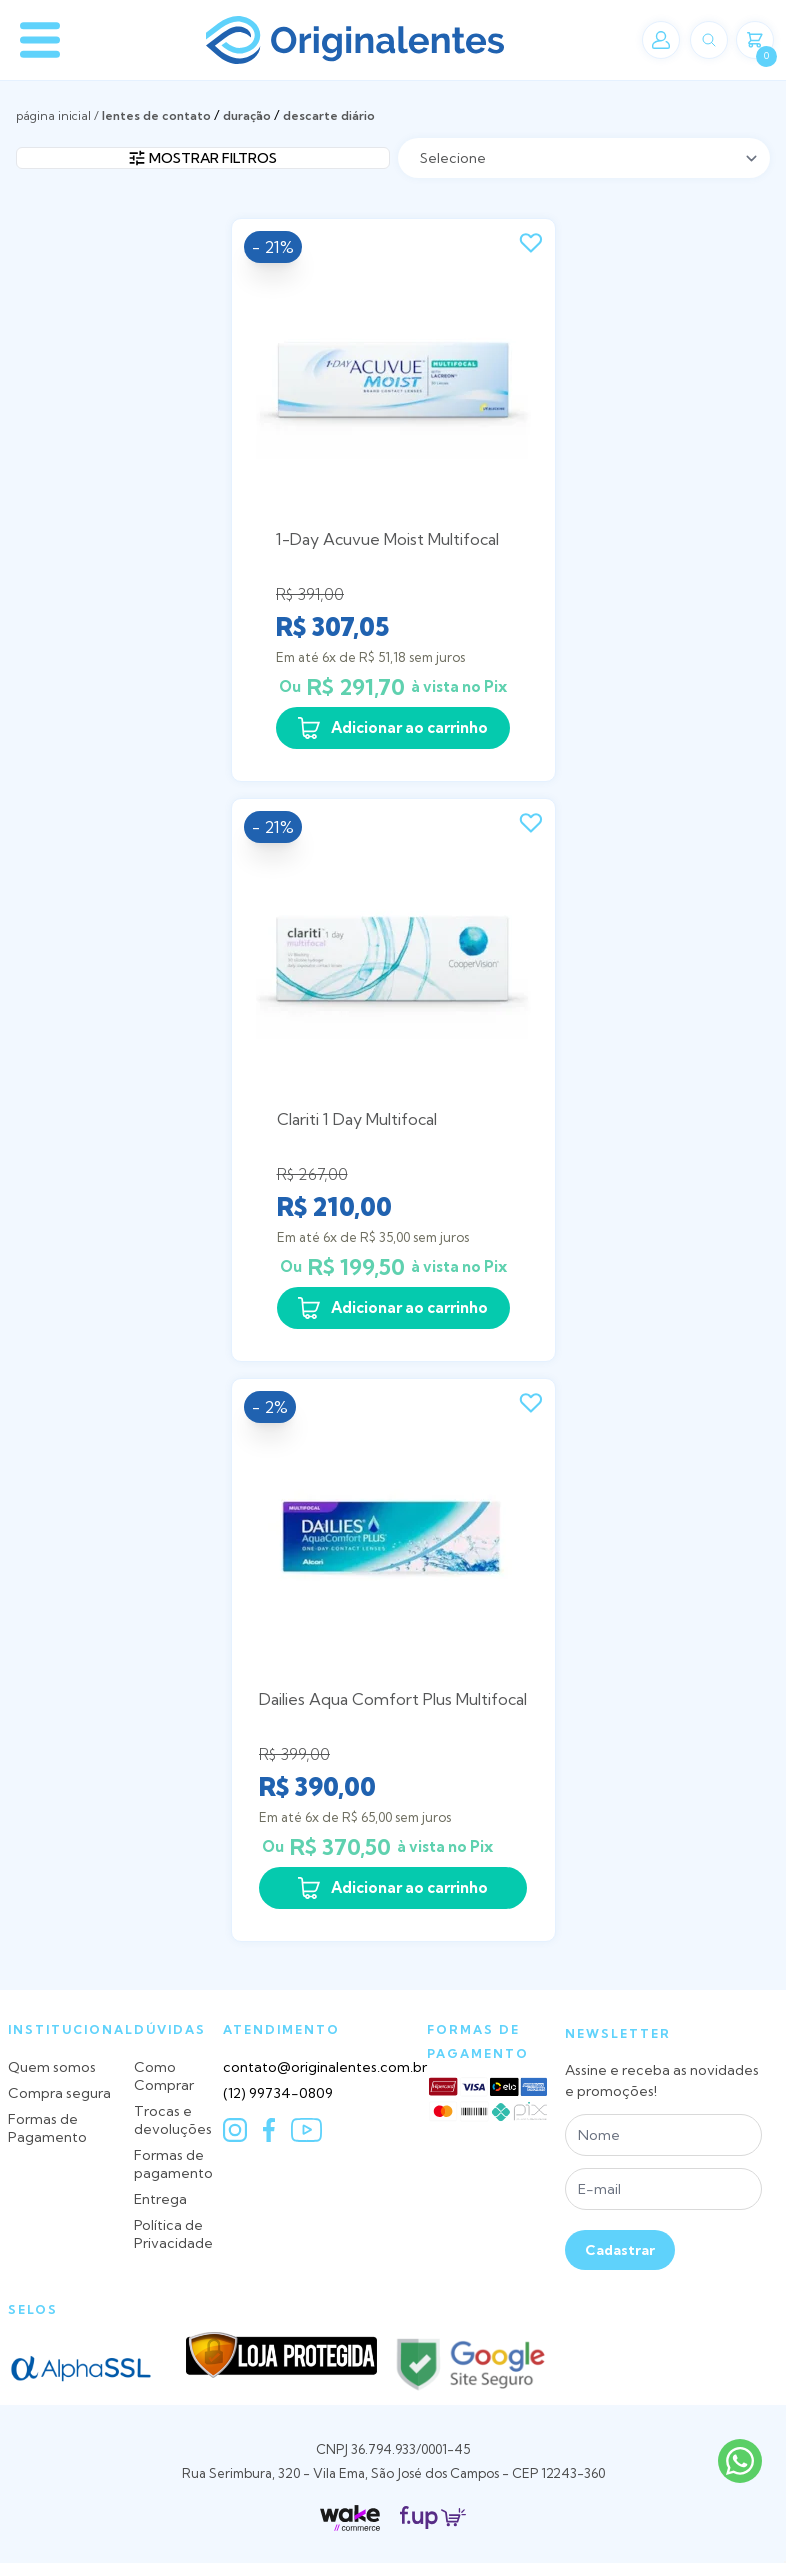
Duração (247, 115)
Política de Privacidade (173, 2234)
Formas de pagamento (173, 2164)
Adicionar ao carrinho (392, 728)
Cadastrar (620, 2250)
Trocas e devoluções (173, 2120)
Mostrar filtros (203, 158)
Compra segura (59, 2093)
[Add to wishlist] (531, 243)
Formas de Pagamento (47, 2128)
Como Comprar (164, 2076)
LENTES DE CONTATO (156, 115)
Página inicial (53, 115)
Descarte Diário (329, 115)
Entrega (160, 2199)
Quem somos (52, 2067)
